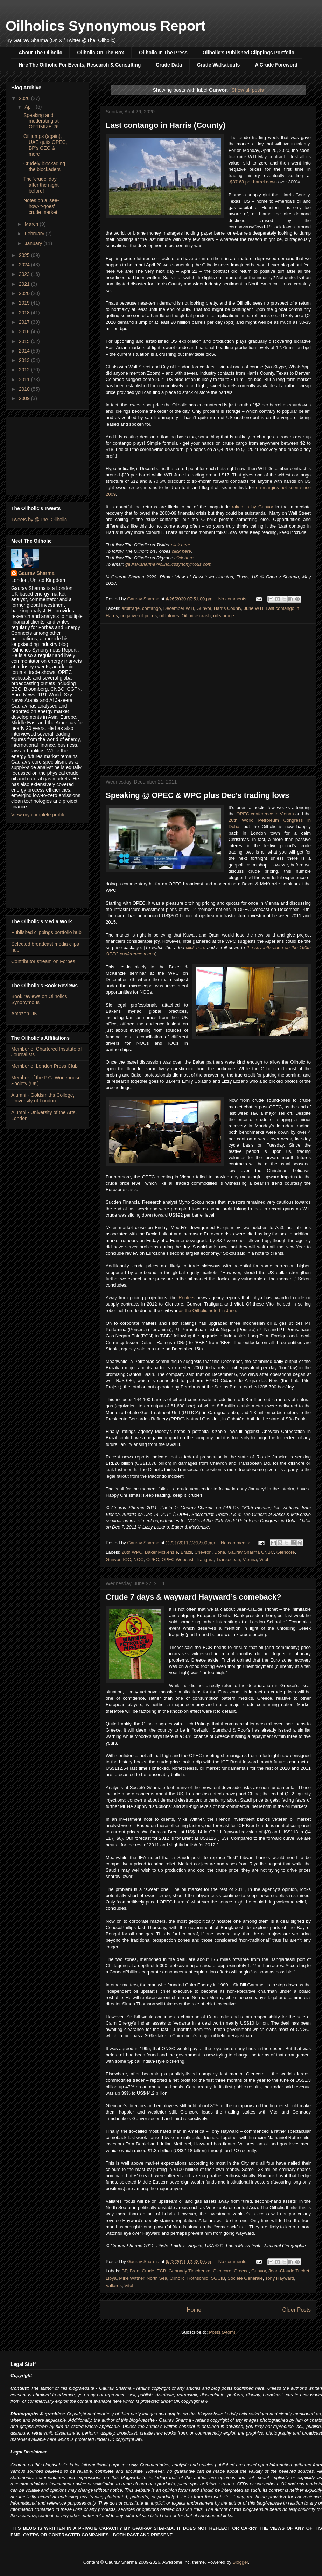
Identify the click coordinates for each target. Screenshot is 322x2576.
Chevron (203, 1552)
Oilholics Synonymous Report (105, 26)
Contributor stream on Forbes (43, 961)
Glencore (285, 1552)
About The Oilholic (40, 52)
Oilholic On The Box (100, 52)
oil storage (223, 615)
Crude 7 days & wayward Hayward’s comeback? (193, 1597)
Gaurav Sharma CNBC (250, 1552)
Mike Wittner (131, 2278)
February (35, 233)
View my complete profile (38, 814)
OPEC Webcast (178, 1559)
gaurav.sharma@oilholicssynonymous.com (168, 564)
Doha (219, 1552)
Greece (241, 2271)
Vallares (114, 2285)
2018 (25, 312)
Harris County (227, 608)
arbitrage (131, 608)
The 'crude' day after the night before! (41, 185)
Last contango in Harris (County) (165, 125)
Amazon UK (24, 1013)
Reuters (186, 1297)
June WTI (253, 608)
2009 (25, 398)
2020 (25, 293)
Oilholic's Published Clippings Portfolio (248, 52)
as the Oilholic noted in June (207, 1310)
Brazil (186, 1552)
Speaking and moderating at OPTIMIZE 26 (41, 121)
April (30, 107)
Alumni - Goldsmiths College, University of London (43, 1098)
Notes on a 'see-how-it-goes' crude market (41, 206)
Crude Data (169, 65)
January (33, 243)
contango (151, 608)
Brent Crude (142, 2271)
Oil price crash (196, 615)
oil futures (169, 615)
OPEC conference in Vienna (265, 813)
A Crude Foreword (276, 65)
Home (194, 2310)
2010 (25, 389)
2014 (25, 351)
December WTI (178, 608)
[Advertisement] (47, 454)
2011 (25, 379)
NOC (139, 1559)
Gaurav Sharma (36, 573)
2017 (25, 322)
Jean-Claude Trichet (288, 2271)
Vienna (250, 1559)
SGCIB (218, 2278)
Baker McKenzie (161, 1552)
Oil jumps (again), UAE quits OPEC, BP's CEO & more (45, 144)
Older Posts (296, 2310)
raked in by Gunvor (252, 506)
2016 (25, 331)
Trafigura (205, 1559)
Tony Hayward (279, 2278)
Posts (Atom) (222, 2332)
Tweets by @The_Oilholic (39, 519)
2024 (25, 264)
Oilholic (177, 2278)
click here (180, 545)
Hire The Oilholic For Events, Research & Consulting (80, 65)
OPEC (152, 1559)
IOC (127, 1559)
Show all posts (247, 90)
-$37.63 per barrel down (253, 182)
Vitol (263, 1559)
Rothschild (198, 2278)
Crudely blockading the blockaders (44, 166)
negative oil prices (138, 615)
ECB (161, 2271)
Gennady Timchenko (189, 2271)
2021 (25, 284)
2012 (25, 370)
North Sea (157, 2278)
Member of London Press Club (44, 1066)
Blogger (240, 2562)
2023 (25, 274)
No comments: (233, 598)
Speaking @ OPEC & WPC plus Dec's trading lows (197, 795)
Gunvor (203, 608)
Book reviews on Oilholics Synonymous (39, 999)
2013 (25, 360)
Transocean (228, 1559)
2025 (25, 255)
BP (124, 2271)
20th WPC (132, 1552)
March (32, 224)
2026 (25, 98)
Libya (111, 2278)
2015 (25, 341)
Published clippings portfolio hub (46, 932)
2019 (25, 303)
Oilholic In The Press (163, 52)
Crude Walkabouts (218, 65)
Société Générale (244, 2278)
